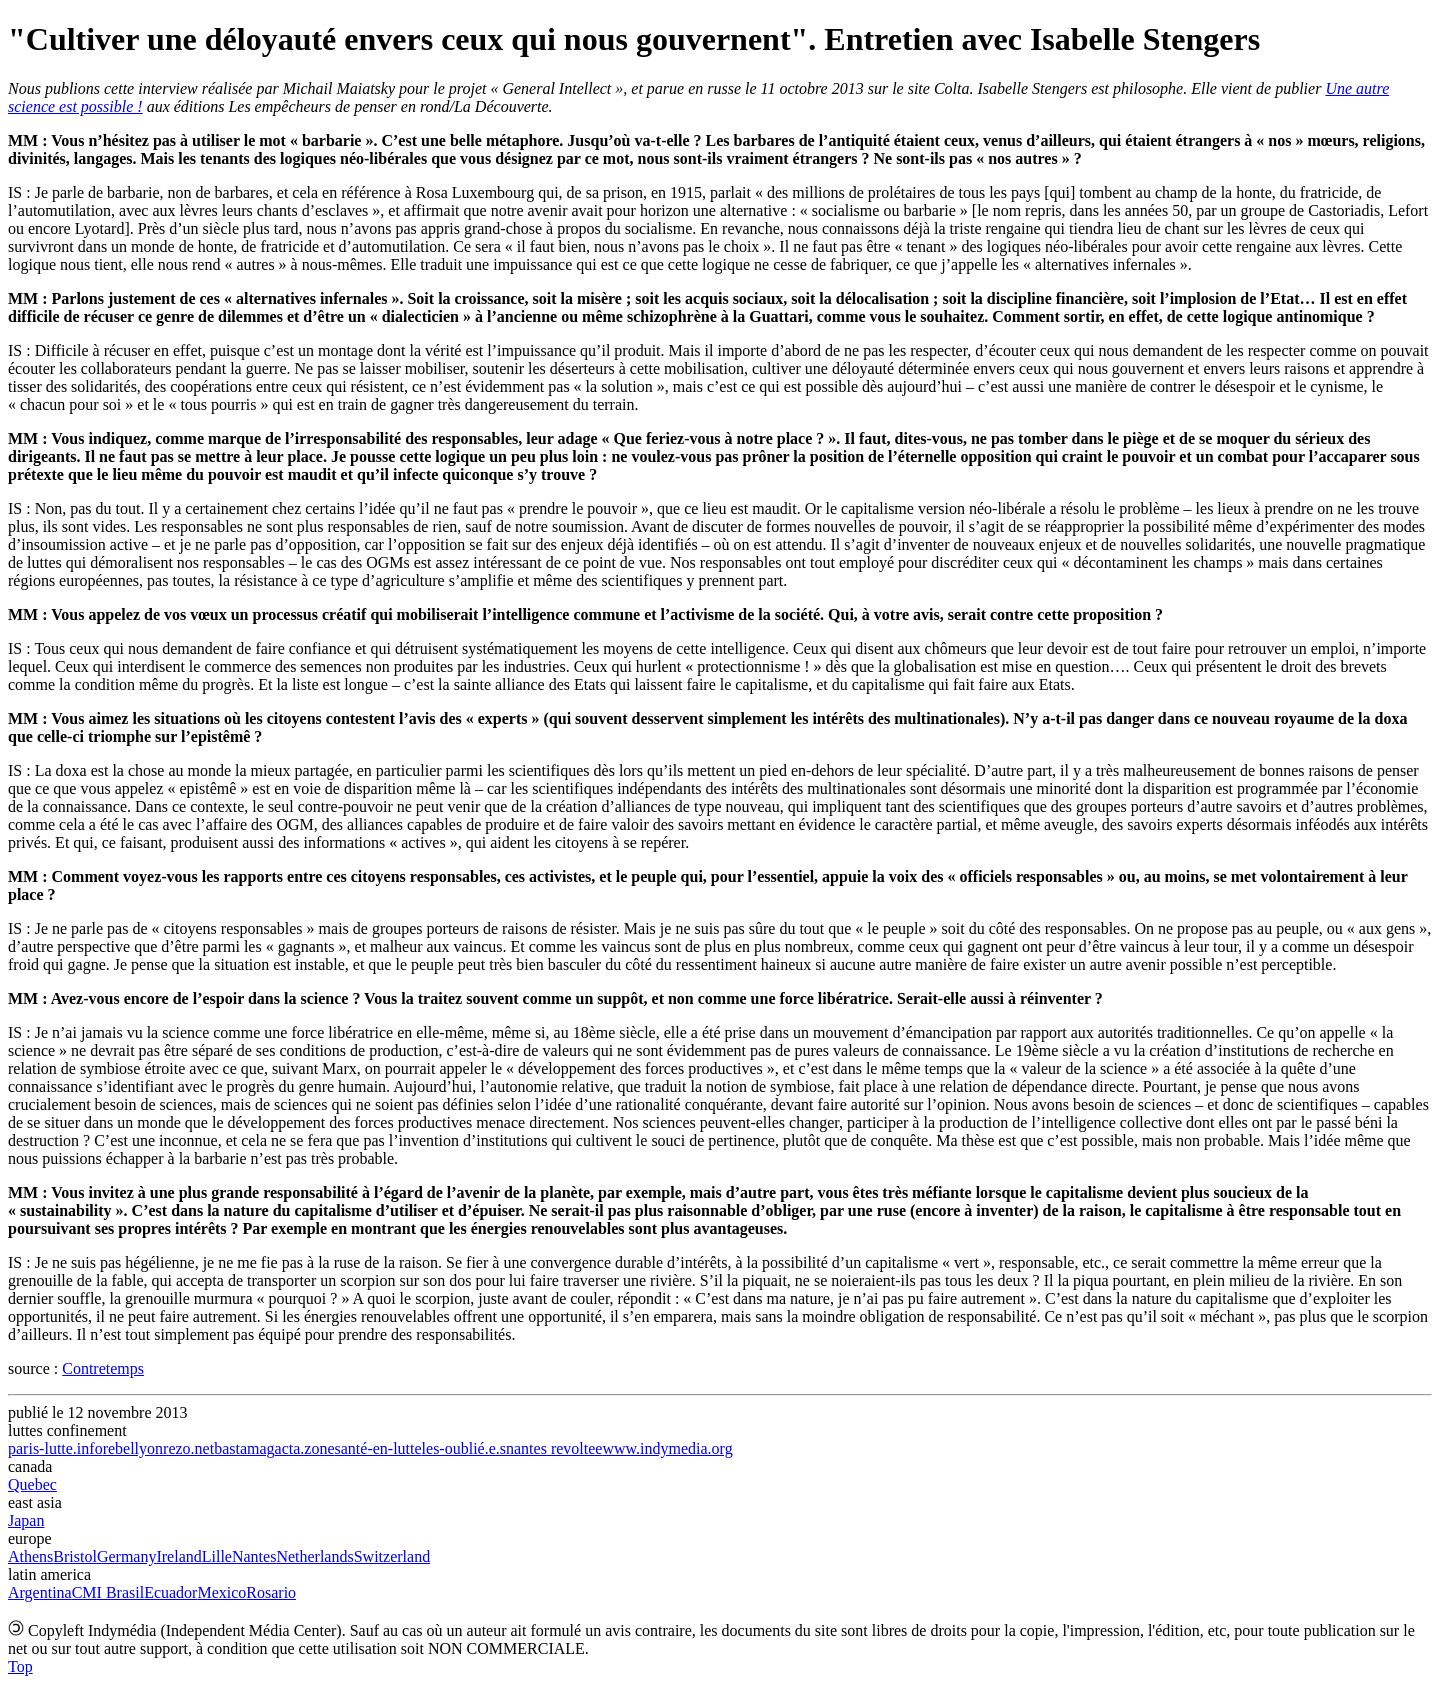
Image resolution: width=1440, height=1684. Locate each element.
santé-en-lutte (378, 1448)
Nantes (254, 1556)
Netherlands (314, 1556)
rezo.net (188, 1448)
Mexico (221, 1592)
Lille (217, 1556)
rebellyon (133, 1448)
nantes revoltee (554, 1448)
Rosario (271, 1592)
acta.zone (305, 1448)
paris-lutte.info (55, 1448)
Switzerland (392, 1556)
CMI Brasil (108, 1592)
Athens (30, 1556)
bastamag (244, 1448)
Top (20, 1666)
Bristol (75, 1556)
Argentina (40, 1592)
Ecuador (170, 1592)
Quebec (32, 1484)
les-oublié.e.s (464, 1448)
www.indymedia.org (667, 1448)
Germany (127, 1556)
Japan (26, 1520)
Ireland (178, 1556)
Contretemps (103, 1368)
